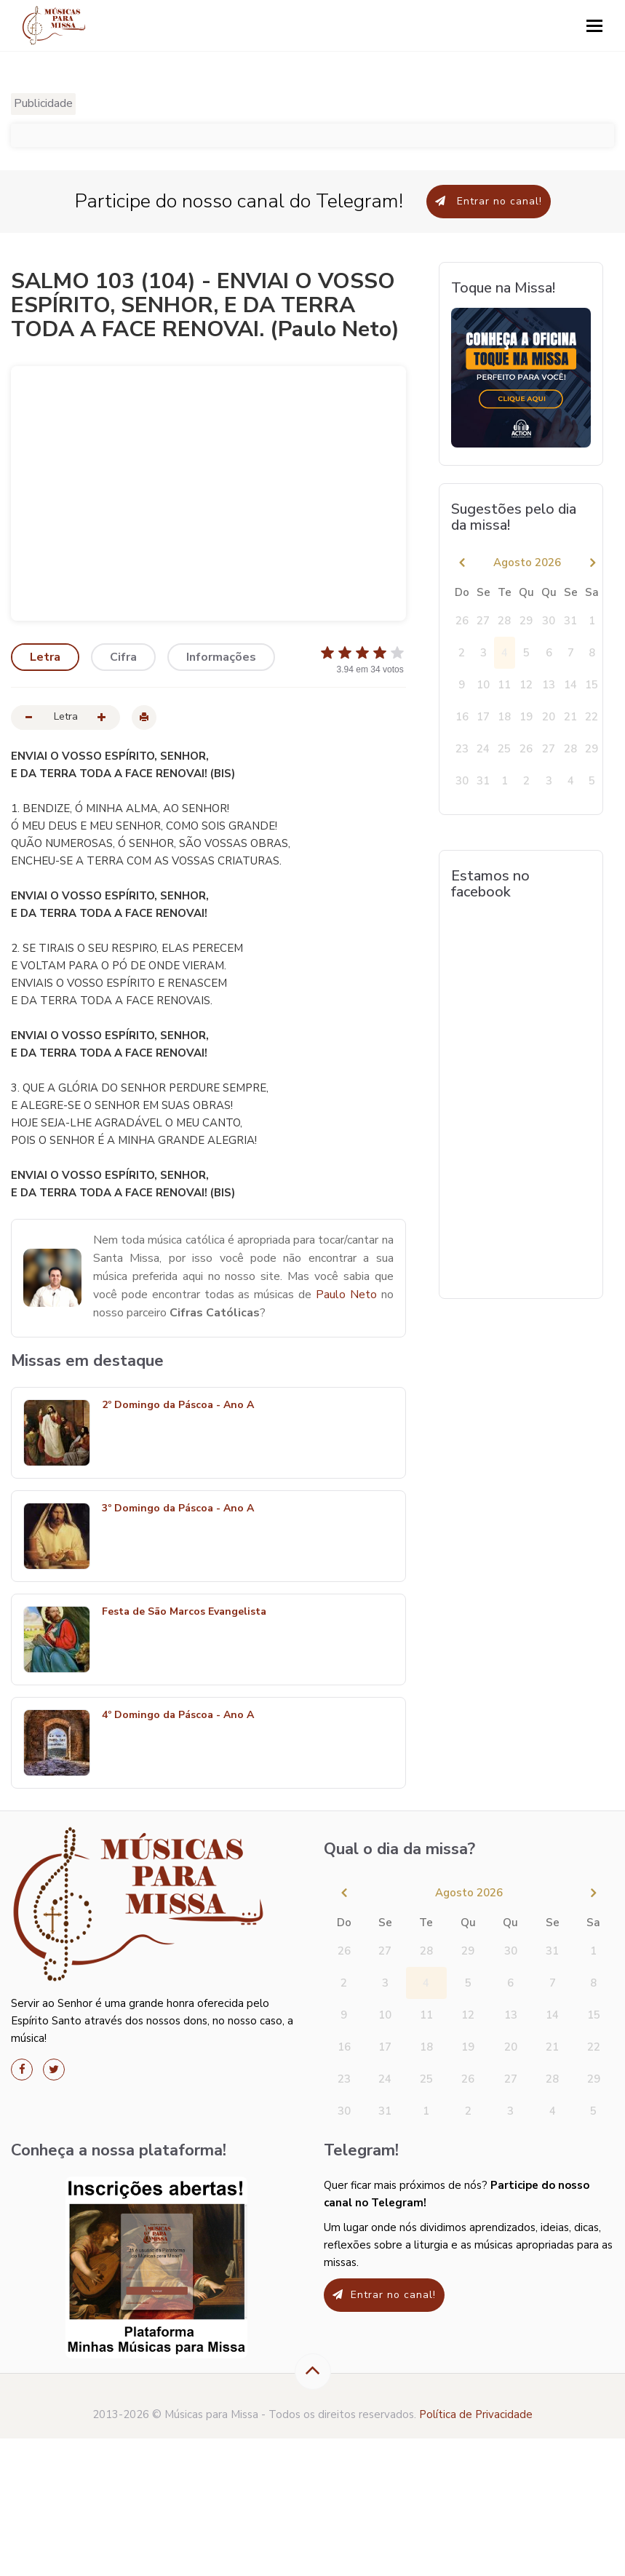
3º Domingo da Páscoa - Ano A (178, 1509)
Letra (45, 657)
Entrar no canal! (488, 201)
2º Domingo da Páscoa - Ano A (178, 1405)
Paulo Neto (346, 1295)
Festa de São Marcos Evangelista (184, 1612)
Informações (221, 657)
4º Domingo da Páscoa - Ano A (178, 1715)
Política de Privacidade (476, 2414)
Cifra (123, 657)
